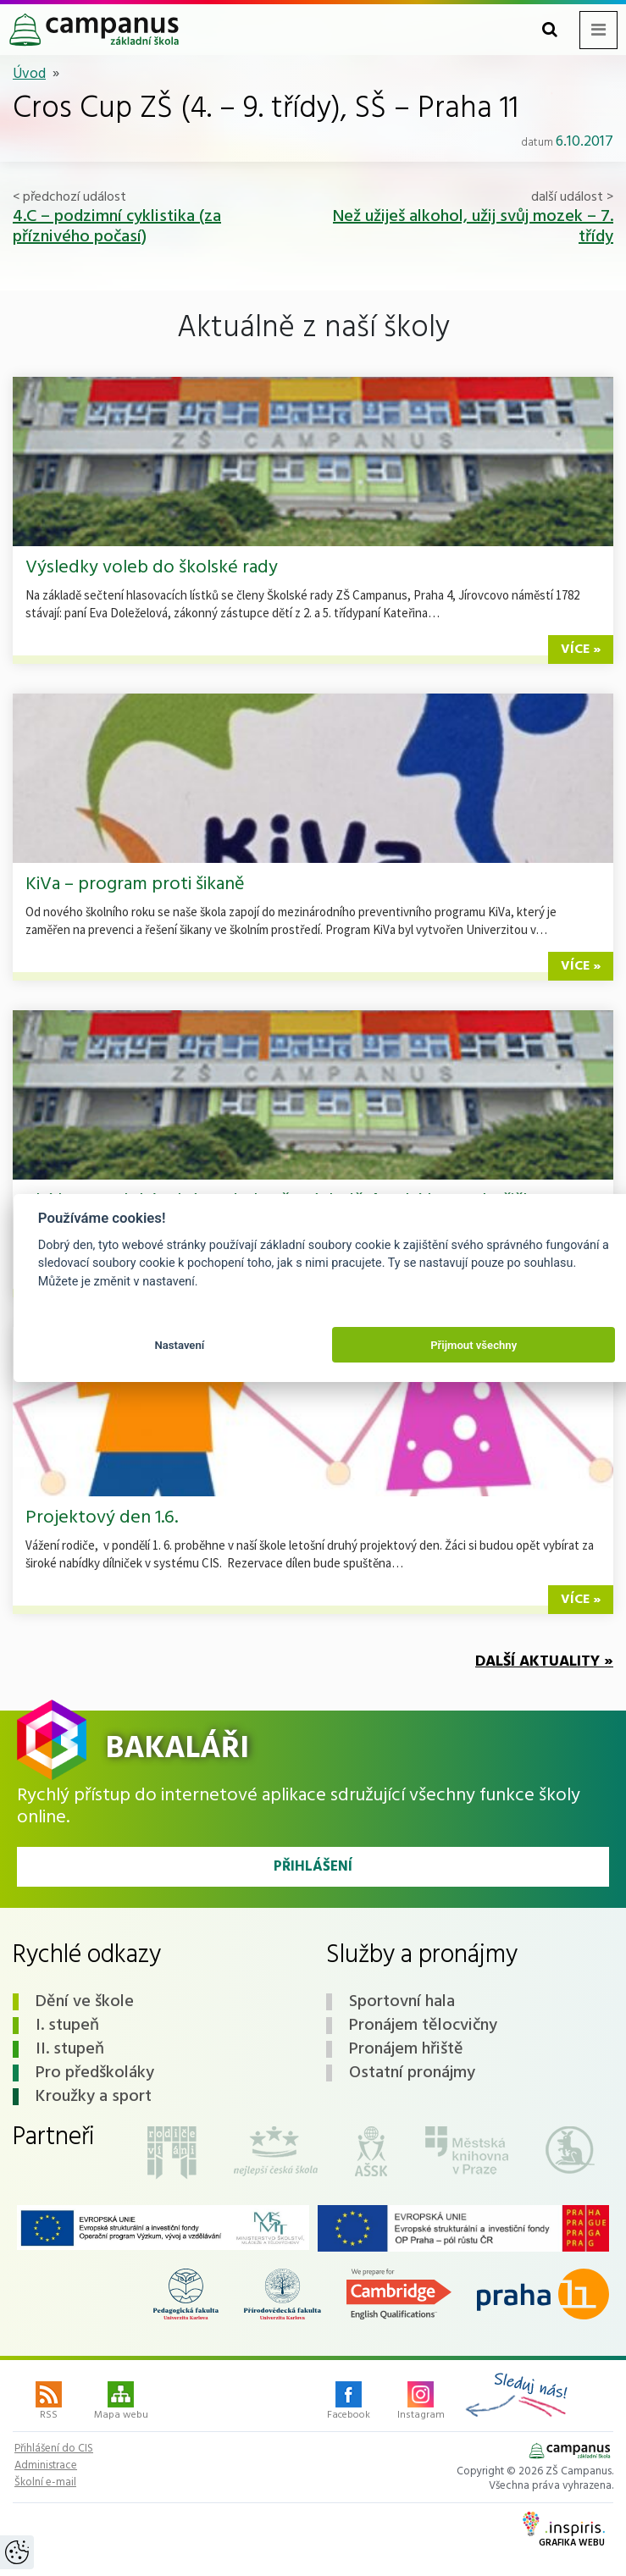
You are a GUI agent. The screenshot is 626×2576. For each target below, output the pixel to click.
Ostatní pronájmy (412, 2073)
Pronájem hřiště (406, 2049)
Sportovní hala (402, 2001)
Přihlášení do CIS (53, 2449)
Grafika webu (564, 2531)
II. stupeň (70, 2049)
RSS (49, 2402)
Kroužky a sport (94, 2096)
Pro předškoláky (95, 2073)
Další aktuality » (544, 1661)
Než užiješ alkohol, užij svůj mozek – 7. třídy (473, 227)
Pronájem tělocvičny (423, 2025)
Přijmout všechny (473, 1345)
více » (581, 649)
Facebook (348, 2402)
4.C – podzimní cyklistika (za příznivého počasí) (117, 227)
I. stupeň (67, 2025)
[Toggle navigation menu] (598, 30)
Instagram (421, 2402)
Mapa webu (121, 2402)
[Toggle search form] (550, 30)
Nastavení (179, 1345)
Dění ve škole (85, 2001)
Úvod (29, 74)
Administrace (45, 2465)
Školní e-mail (45, 2482)
